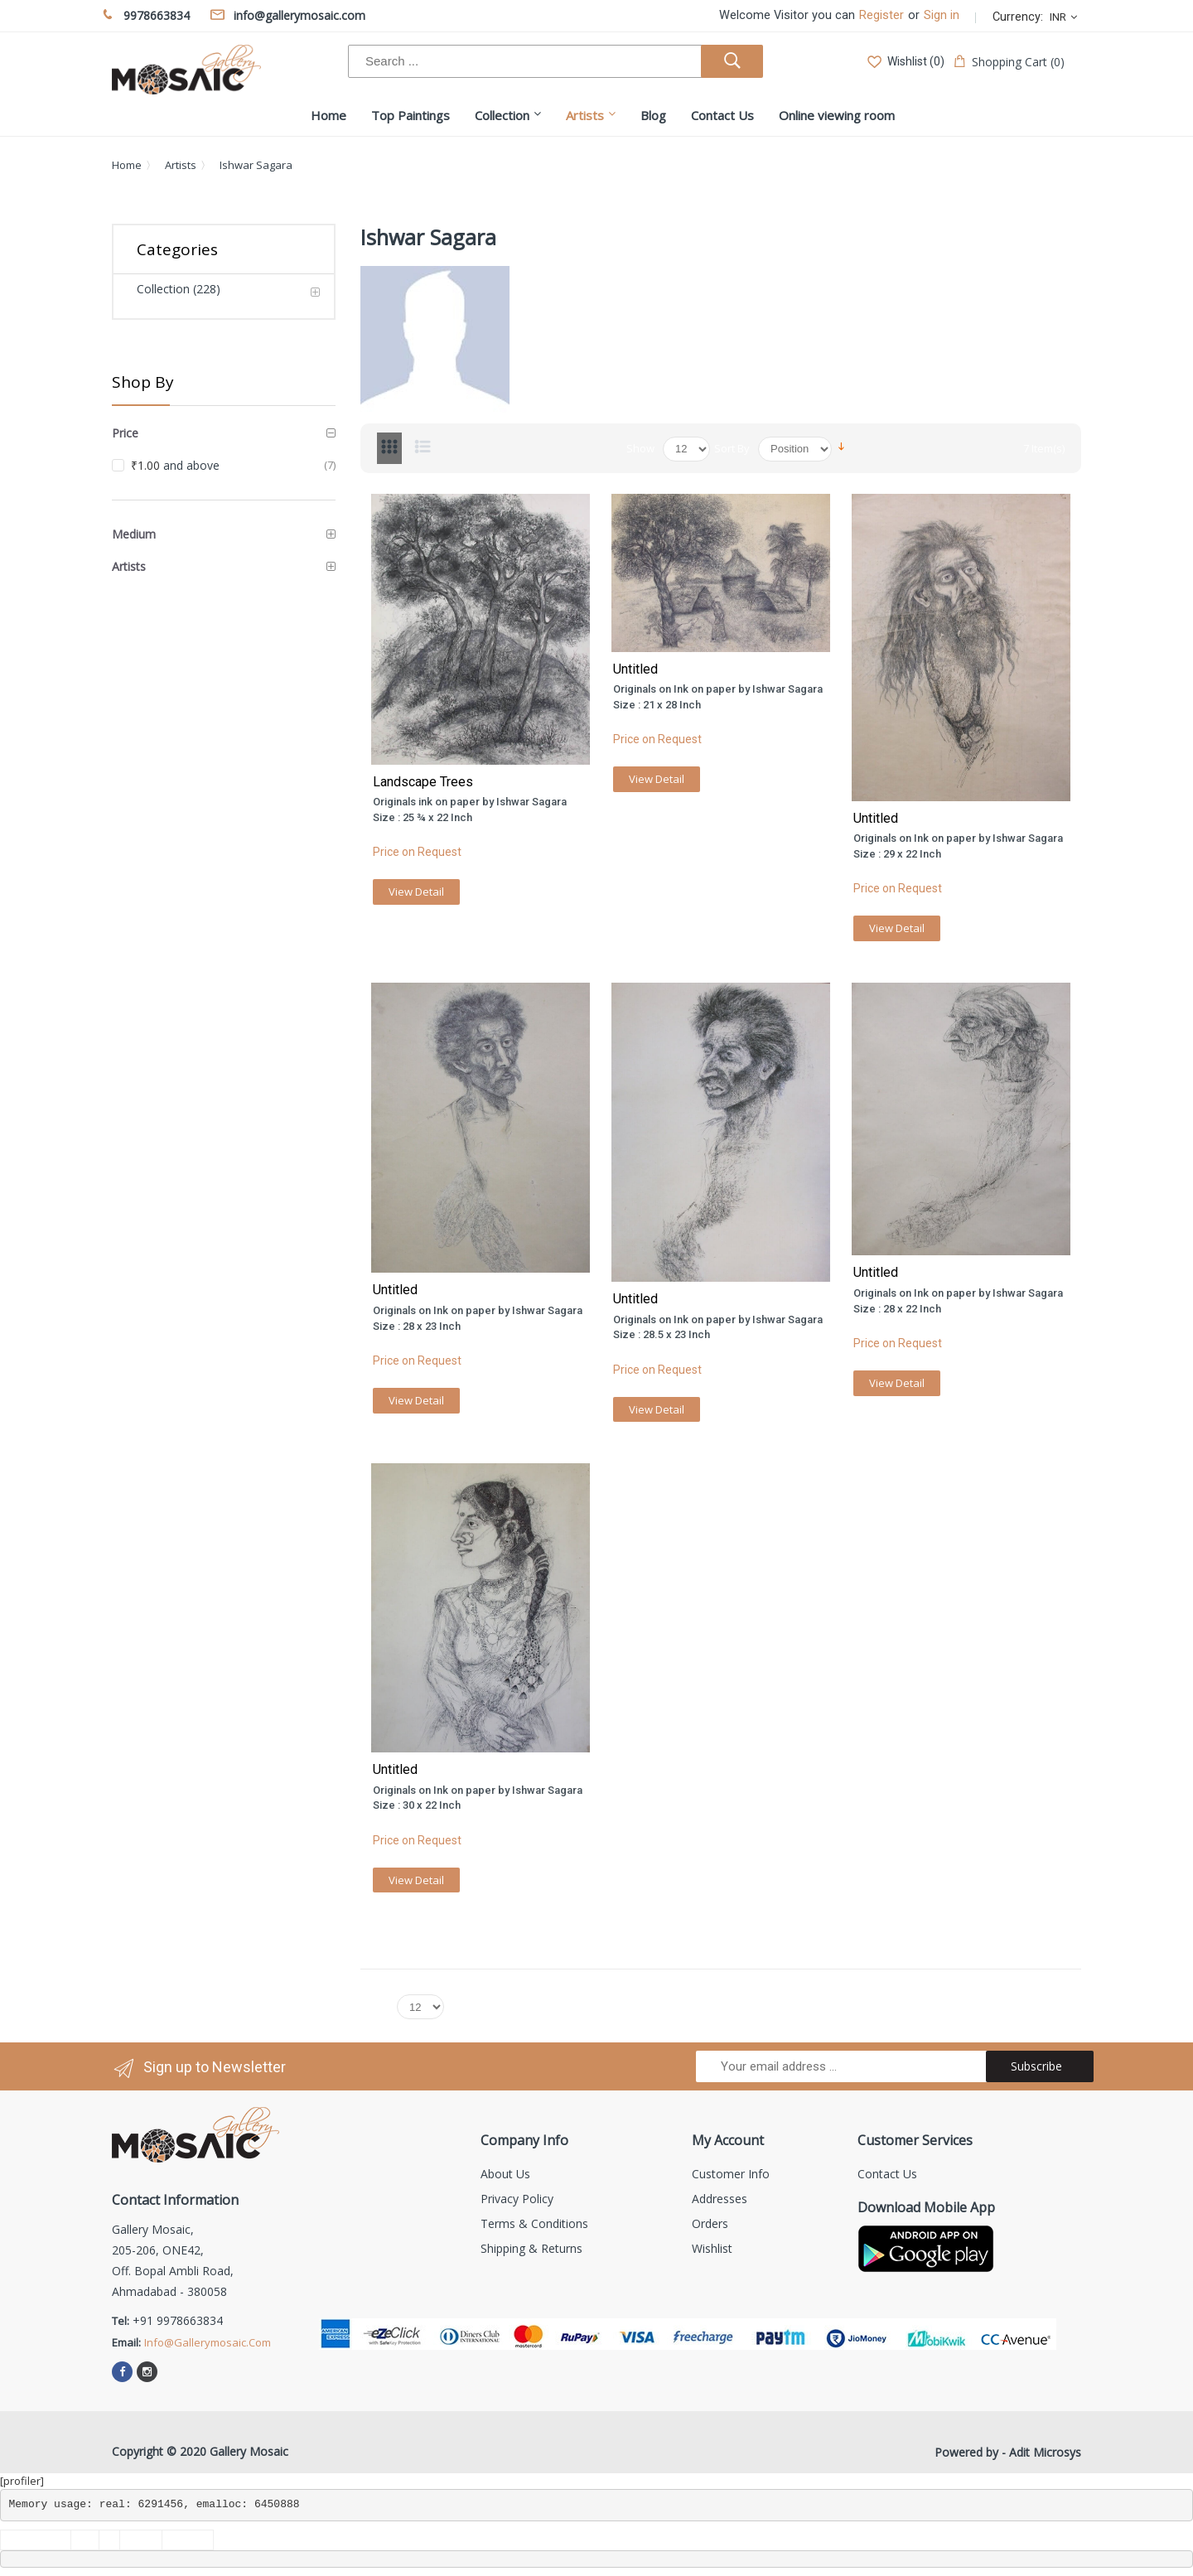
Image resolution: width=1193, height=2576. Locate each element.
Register (881, 15)
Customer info (731, 2174)
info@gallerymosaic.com (207, 2342)
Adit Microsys (1045, 2452)
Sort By (732, 448)
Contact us (887, 2174)
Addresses (719, 2198)
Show (640, 448)
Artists (180, 164)
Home (127, 164)
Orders (710, 2223)
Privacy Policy (517, 2198)
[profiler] (22, 2480)
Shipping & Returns (531, 2248)
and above (175, 465)
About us (505, 2174)
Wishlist (712, 2248)
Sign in (941, 15)
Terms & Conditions (534, 2223)
